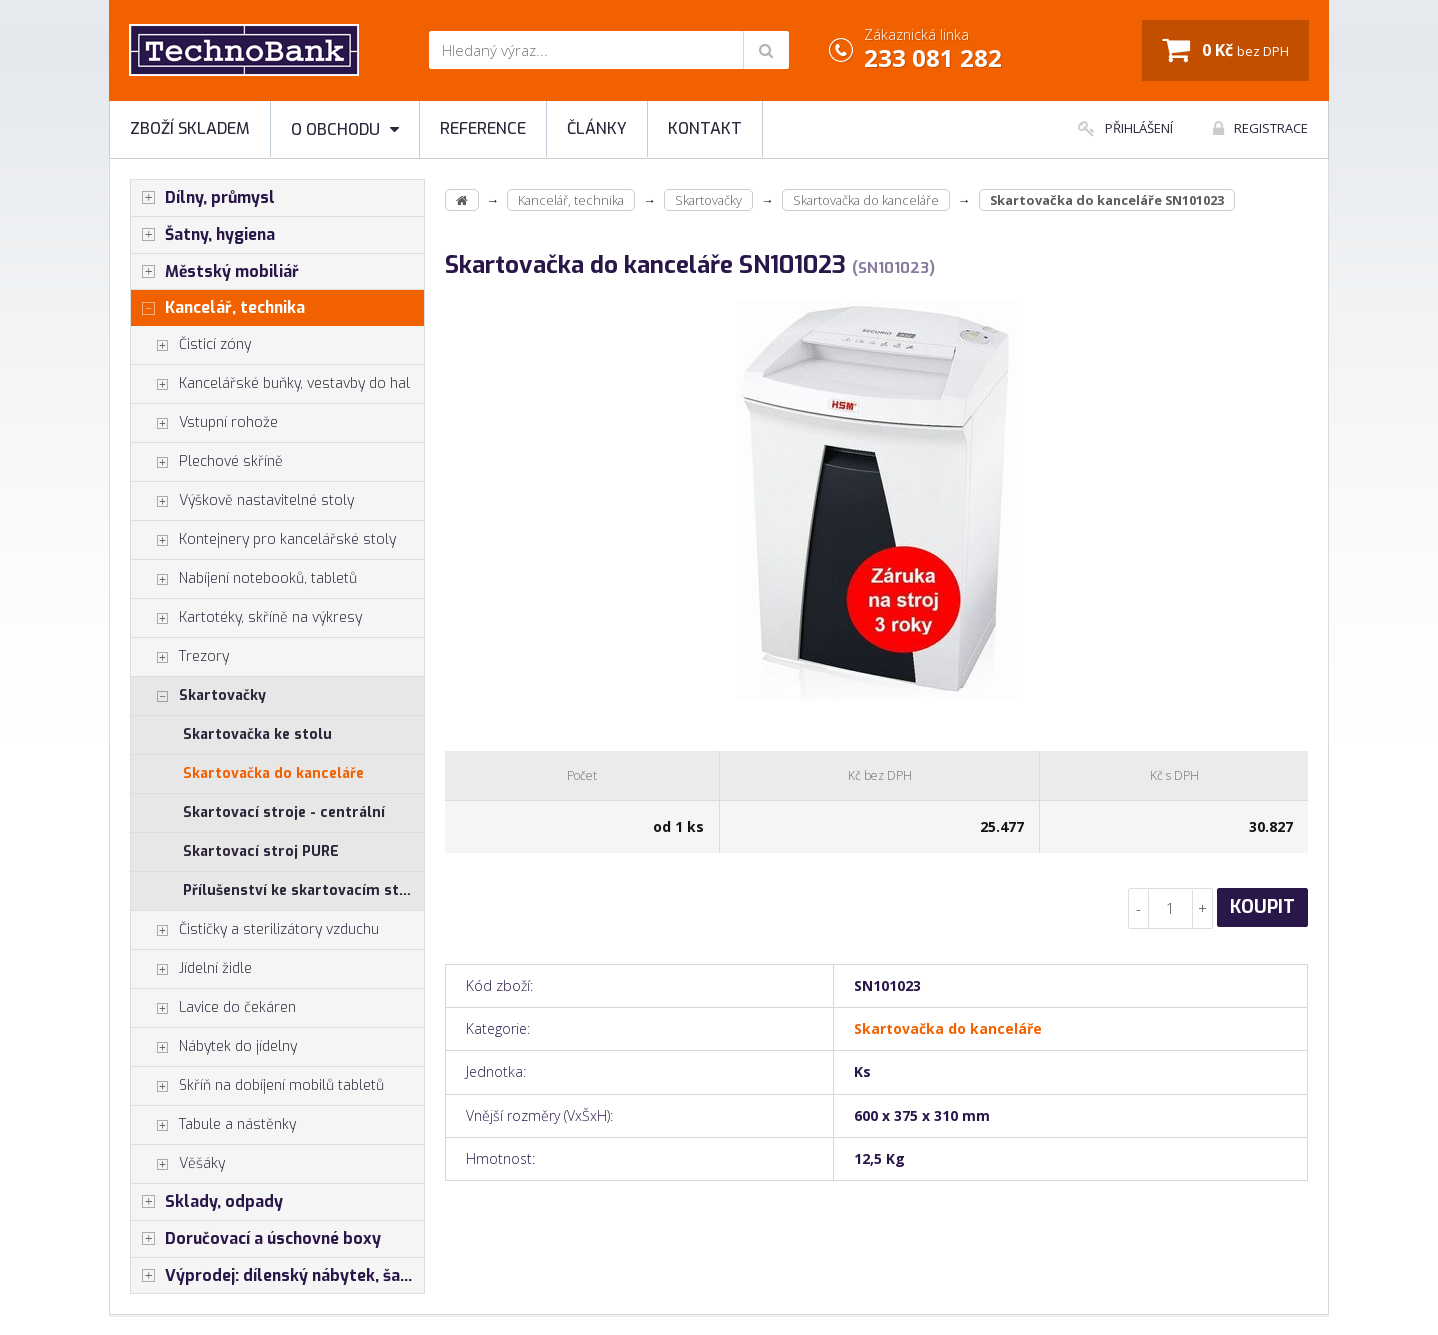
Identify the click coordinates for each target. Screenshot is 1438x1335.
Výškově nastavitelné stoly (242, 501)
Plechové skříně (207, 462)
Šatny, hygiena (203, 235)
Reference (483, 128)
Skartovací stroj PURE (261, 851)
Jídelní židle (191, 969)
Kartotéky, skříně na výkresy (246, 618)
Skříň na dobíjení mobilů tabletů (257, 1086)
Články (597, 128)
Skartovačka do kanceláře (273, 773)
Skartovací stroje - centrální (284, 812)
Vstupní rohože (204, 423)
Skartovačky (198, 696)
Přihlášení (1125, 128)
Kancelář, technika (218, 308)
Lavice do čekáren (213, 1008)
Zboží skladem (190, 128)
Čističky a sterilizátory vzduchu (255, 930)
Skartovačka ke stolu (257, 734)
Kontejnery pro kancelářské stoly (263, 540)
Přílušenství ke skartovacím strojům (303, 890)
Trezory (180, 657)
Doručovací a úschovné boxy (256, 1239)
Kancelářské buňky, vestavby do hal (270, 384)
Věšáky (178, 1164)
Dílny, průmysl (203, 198)
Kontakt (705, 128)
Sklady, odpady (207, 1202)
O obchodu (345, 129)
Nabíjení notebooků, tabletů (244, 579)
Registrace (1260, 128)
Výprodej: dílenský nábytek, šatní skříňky (277, 1276)
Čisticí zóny (191, 345)
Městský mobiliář (215, 272)
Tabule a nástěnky (213, 1125)
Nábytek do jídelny (214, 1047)
